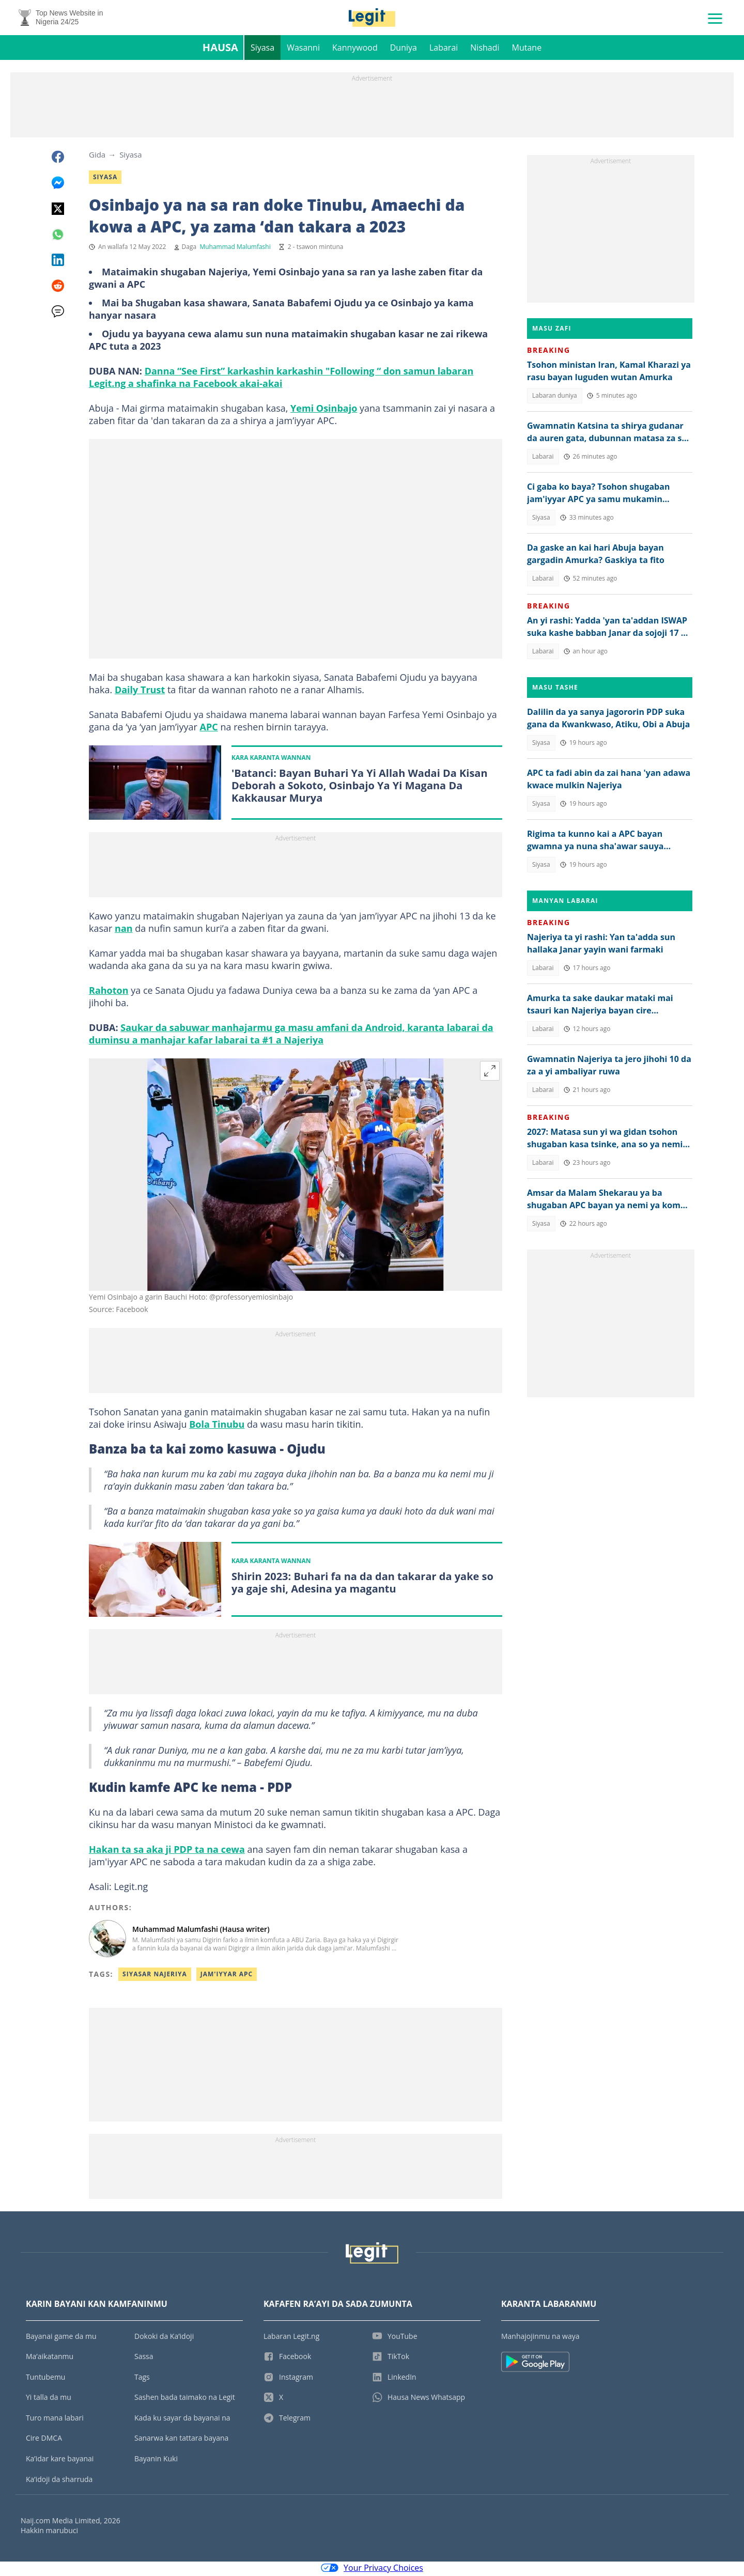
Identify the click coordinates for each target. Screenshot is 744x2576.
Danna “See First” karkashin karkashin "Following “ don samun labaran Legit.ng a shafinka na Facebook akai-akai (281, 379)
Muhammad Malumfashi (234, 248)
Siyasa (262, 49)
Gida (97, 156)
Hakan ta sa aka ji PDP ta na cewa (167, 1851)
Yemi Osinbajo (323, 410)
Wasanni (303, 49)
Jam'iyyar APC (226, 1976)
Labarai (443, 49)
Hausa (220, 49)
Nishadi (484, 49)
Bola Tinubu (216, 1426)
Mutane (527, 49)
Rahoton (109, 993)
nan (124, 931)
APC (209, 729)
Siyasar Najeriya (154, 1976)
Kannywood (355, 49)
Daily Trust (140, 691)
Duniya (403, 49)
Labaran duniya (554, 397)
